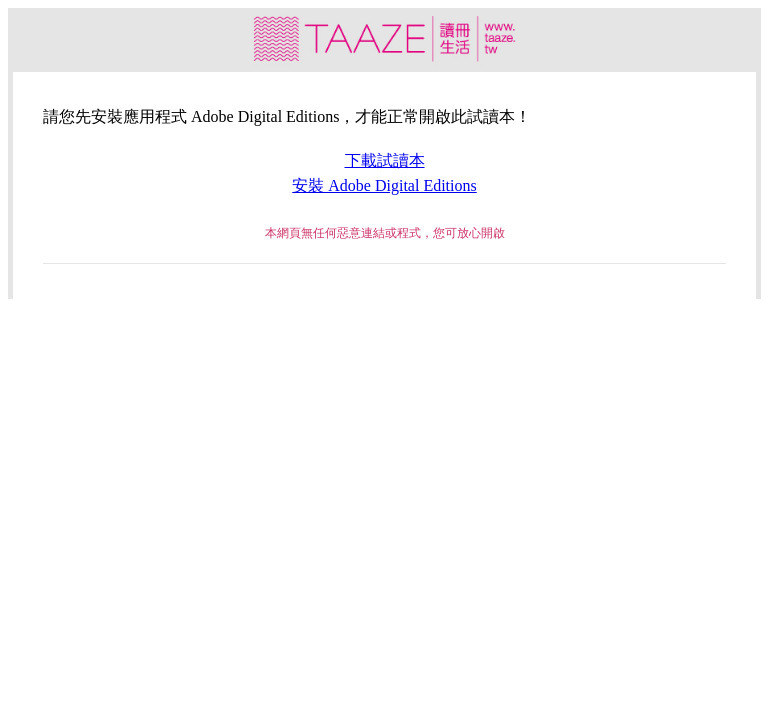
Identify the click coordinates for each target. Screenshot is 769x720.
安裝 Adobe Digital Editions (384, 185)
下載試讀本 (385, 160)
